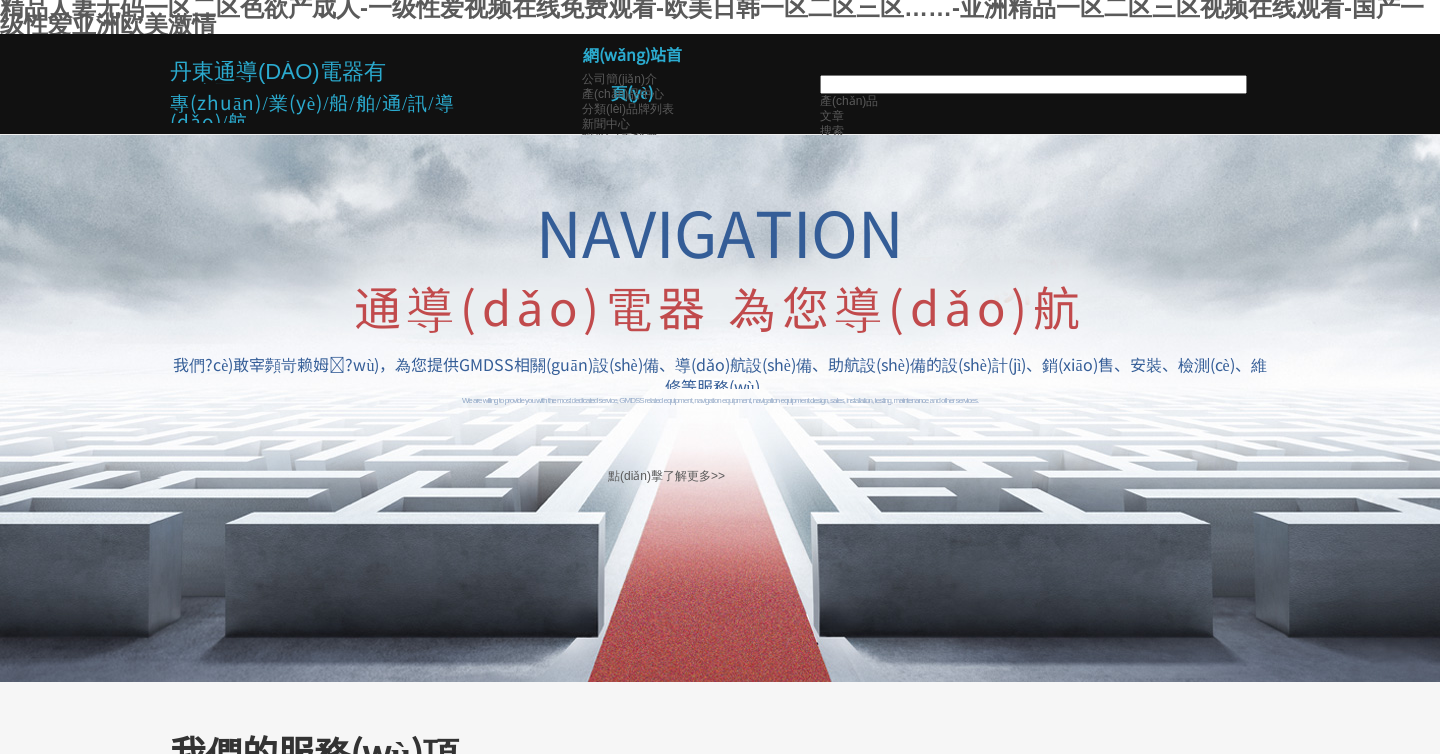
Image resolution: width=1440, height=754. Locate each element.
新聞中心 (606, 124)
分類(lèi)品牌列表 (628, 109)
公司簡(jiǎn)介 (619, 79)
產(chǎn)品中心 (623, 94)
